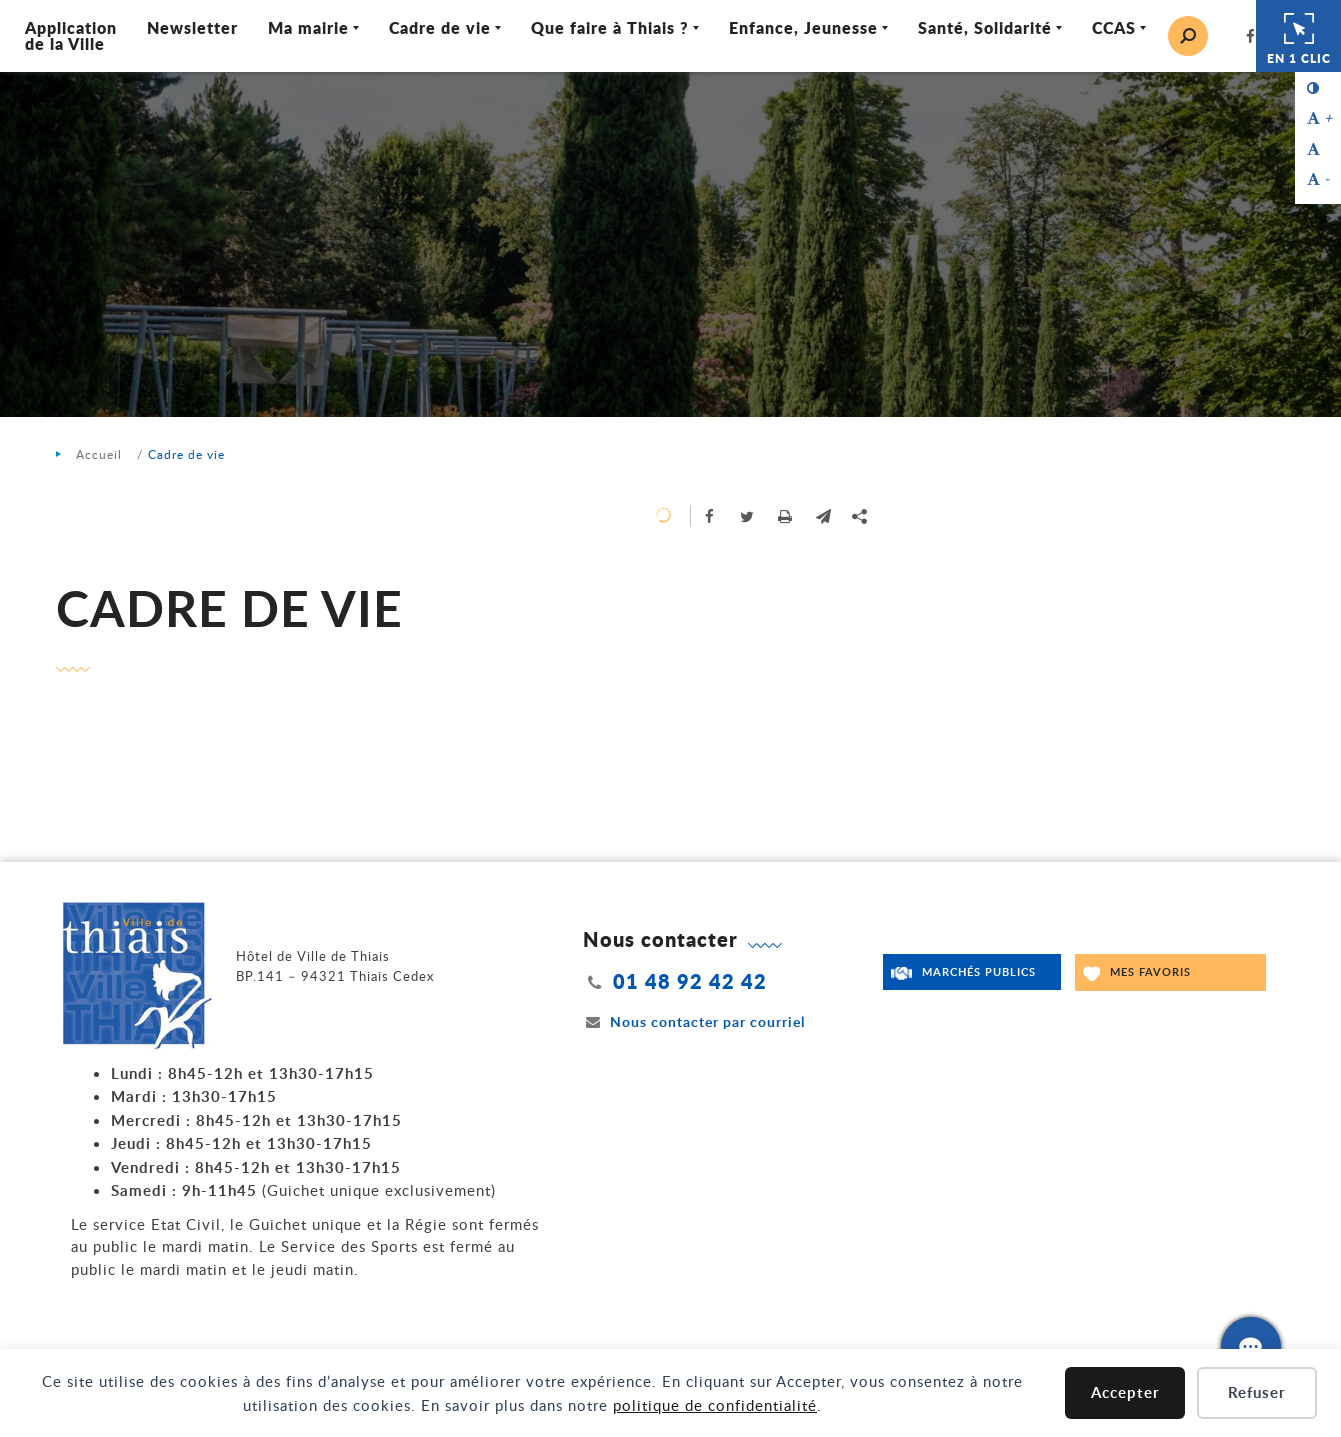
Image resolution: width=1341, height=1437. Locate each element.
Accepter (1125, 1392)
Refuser (1257, 1392)
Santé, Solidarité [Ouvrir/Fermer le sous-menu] (985, 27)
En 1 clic (1299, 36)
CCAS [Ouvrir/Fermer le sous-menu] (1114, 27)
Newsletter (192, 27)
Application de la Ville (71, 35)
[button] (824, 516)
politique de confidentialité (715, 1405)
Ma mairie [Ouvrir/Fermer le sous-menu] (308, 27)
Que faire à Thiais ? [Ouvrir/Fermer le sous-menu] (610, 27)
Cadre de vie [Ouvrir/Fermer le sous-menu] (440, 27)
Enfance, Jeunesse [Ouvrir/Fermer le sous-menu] (803, 27)
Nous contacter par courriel (694, 1021)
